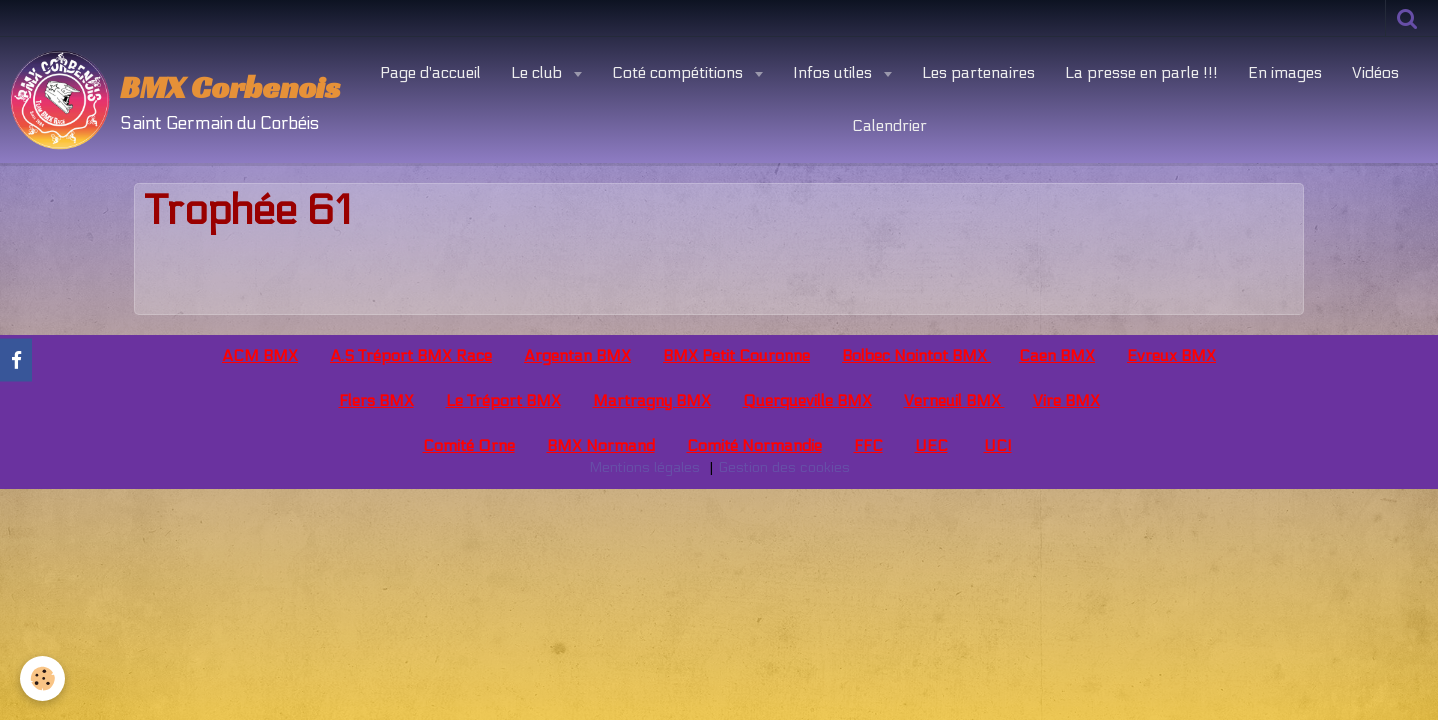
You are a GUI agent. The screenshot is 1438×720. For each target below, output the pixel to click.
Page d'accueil (430, 72)
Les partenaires (978, 72)
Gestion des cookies (784, 467)
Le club (538, 72)
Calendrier (889, 125)
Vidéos (1375, 72)
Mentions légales (644, 467)
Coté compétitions (679, 72)
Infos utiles (834, 72)
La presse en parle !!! (1141, 72)
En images (1285, 72)
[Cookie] (42, 678)
